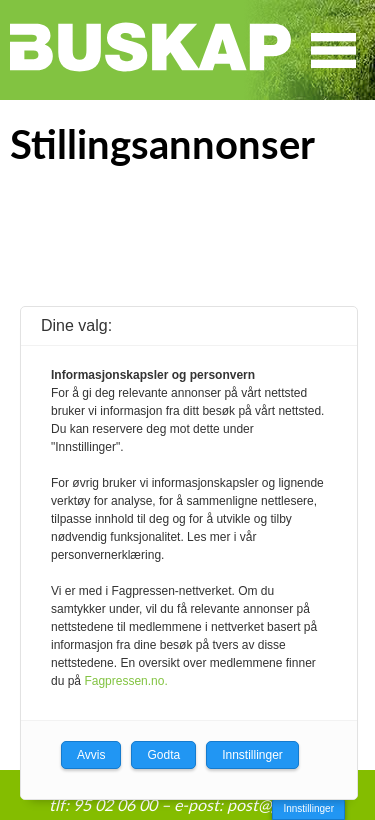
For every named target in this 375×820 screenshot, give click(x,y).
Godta (163, 755)
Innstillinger (308, 808)
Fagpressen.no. (125, 681)
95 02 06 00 (115, 804)
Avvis (91, 755)
